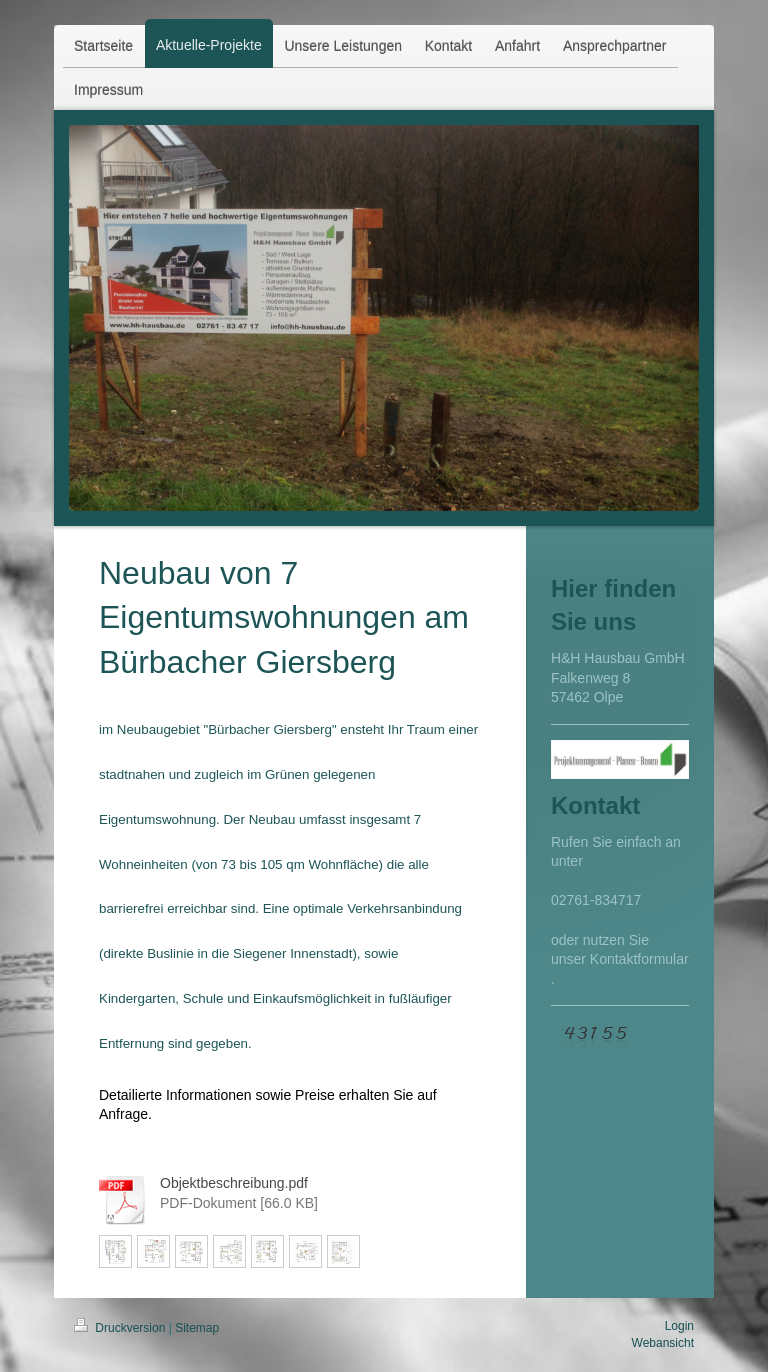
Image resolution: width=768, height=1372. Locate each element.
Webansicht (663, 1343)
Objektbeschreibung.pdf (234, 1183)
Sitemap (197, 1328)
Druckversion (121, 1328)
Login (679, 1326)
